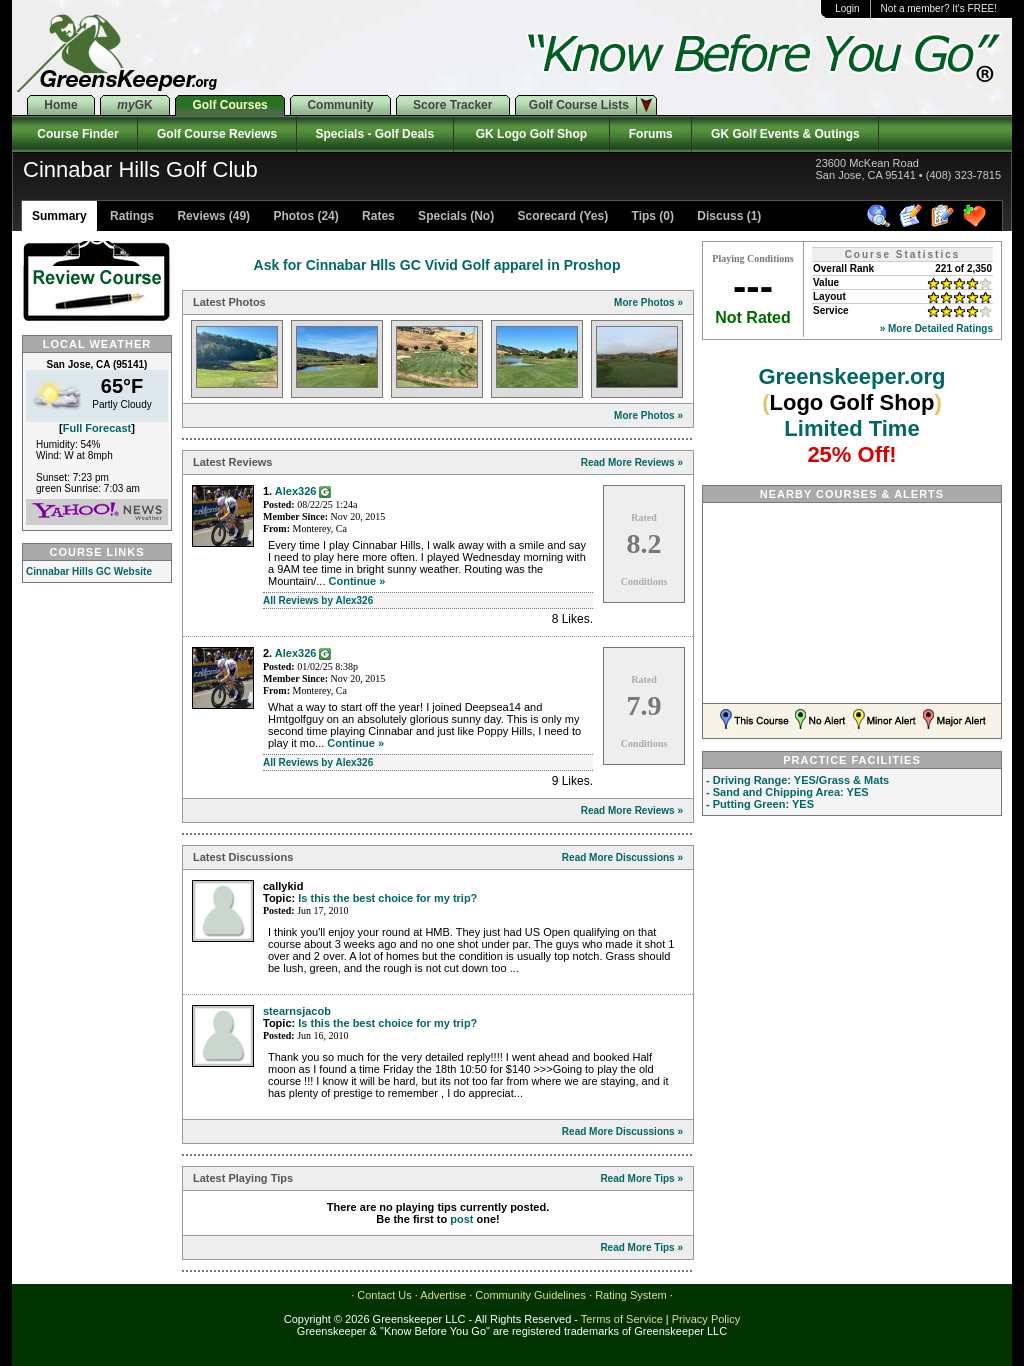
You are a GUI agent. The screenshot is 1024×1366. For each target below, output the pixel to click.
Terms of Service (622, 1319)
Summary (59, 216)
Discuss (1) (727, 216)
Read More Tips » (641, 1178)
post (461, 1219)
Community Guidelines (530, 1295)
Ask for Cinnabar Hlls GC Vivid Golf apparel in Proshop (437, 265)
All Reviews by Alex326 (318, 600)
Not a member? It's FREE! (939, 8)
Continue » (357, 581)
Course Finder (74, 134)
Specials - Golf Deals (375, 134)
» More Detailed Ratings (936, 328)
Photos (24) (304, 216)
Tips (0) (651, 216)
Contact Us (384, 1295)
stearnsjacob (297, 1011)
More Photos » (648, 302)
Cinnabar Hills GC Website (89, 571)
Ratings (130, 216)
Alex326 (296, 491)
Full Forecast (97, 428)
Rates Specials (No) (426, 216)
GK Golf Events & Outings (785, 134)
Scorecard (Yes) (561, 216)
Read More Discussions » (622, 857)
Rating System (631, 1295)
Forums (650, 134)
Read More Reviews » (632, 462)
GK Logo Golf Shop (531, 134)
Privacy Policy (706, 1319)
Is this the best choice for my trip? (387, 898)
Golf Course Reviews (216, 134)
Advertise (443, 1295)
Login (847, 8)
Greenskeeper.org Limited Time (851, 415)
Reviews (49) (212, 216)
